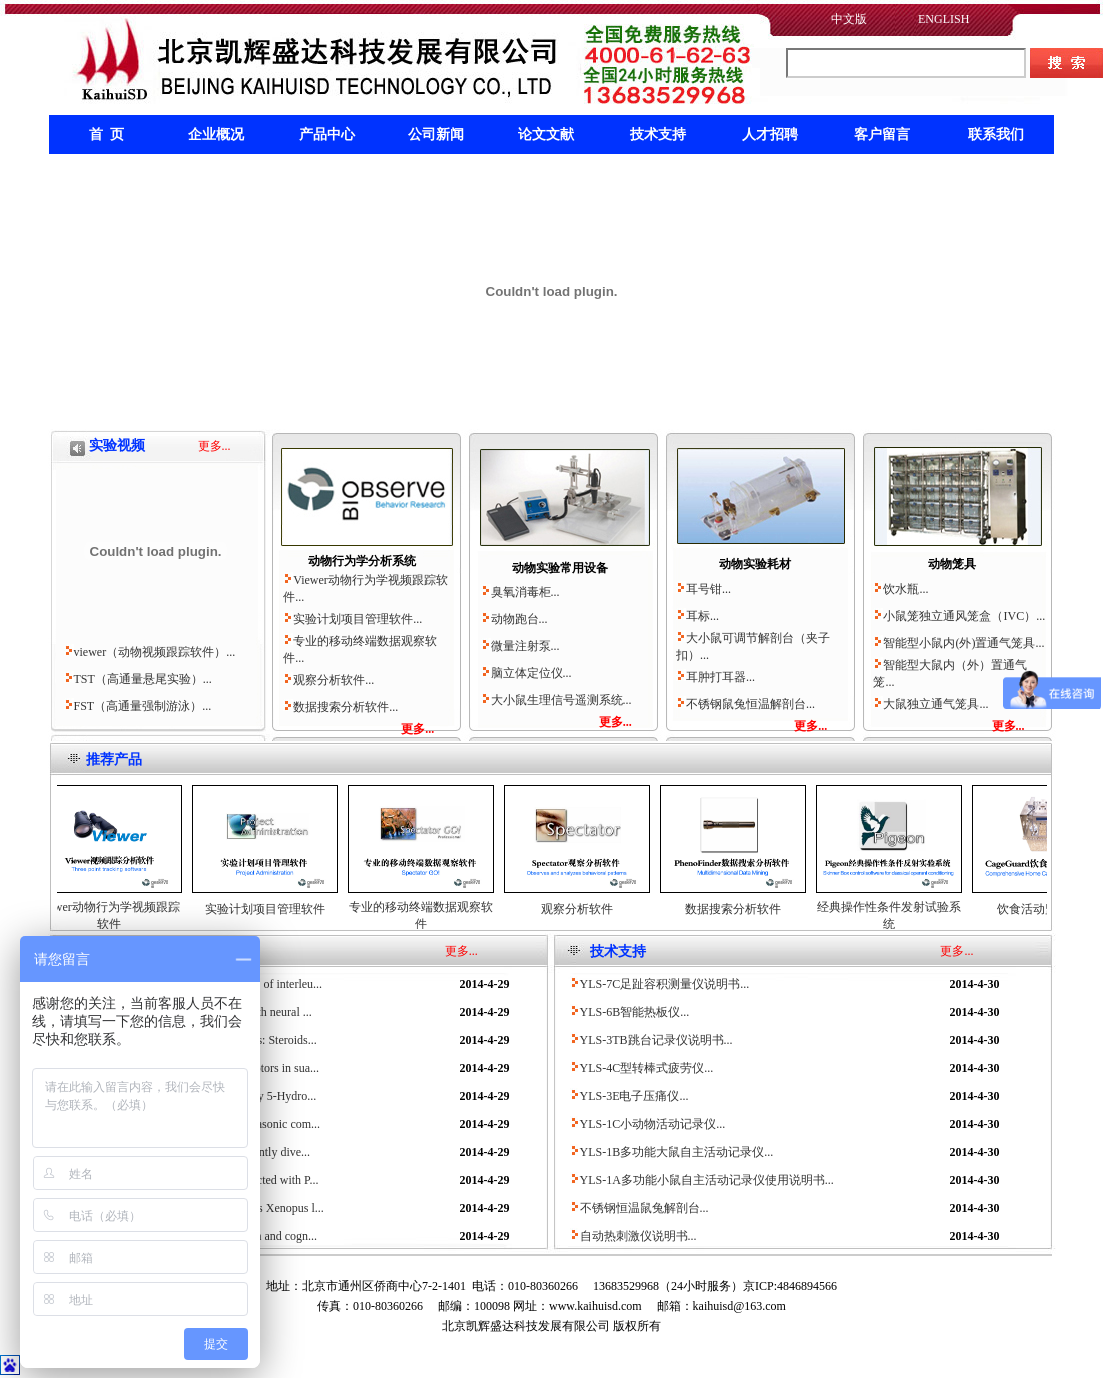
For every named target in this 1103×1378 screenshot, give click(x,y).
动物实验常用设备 (560, 568)
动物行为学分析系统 (362, 561)
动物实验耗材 (755, 564)
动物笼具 (952, 564)
